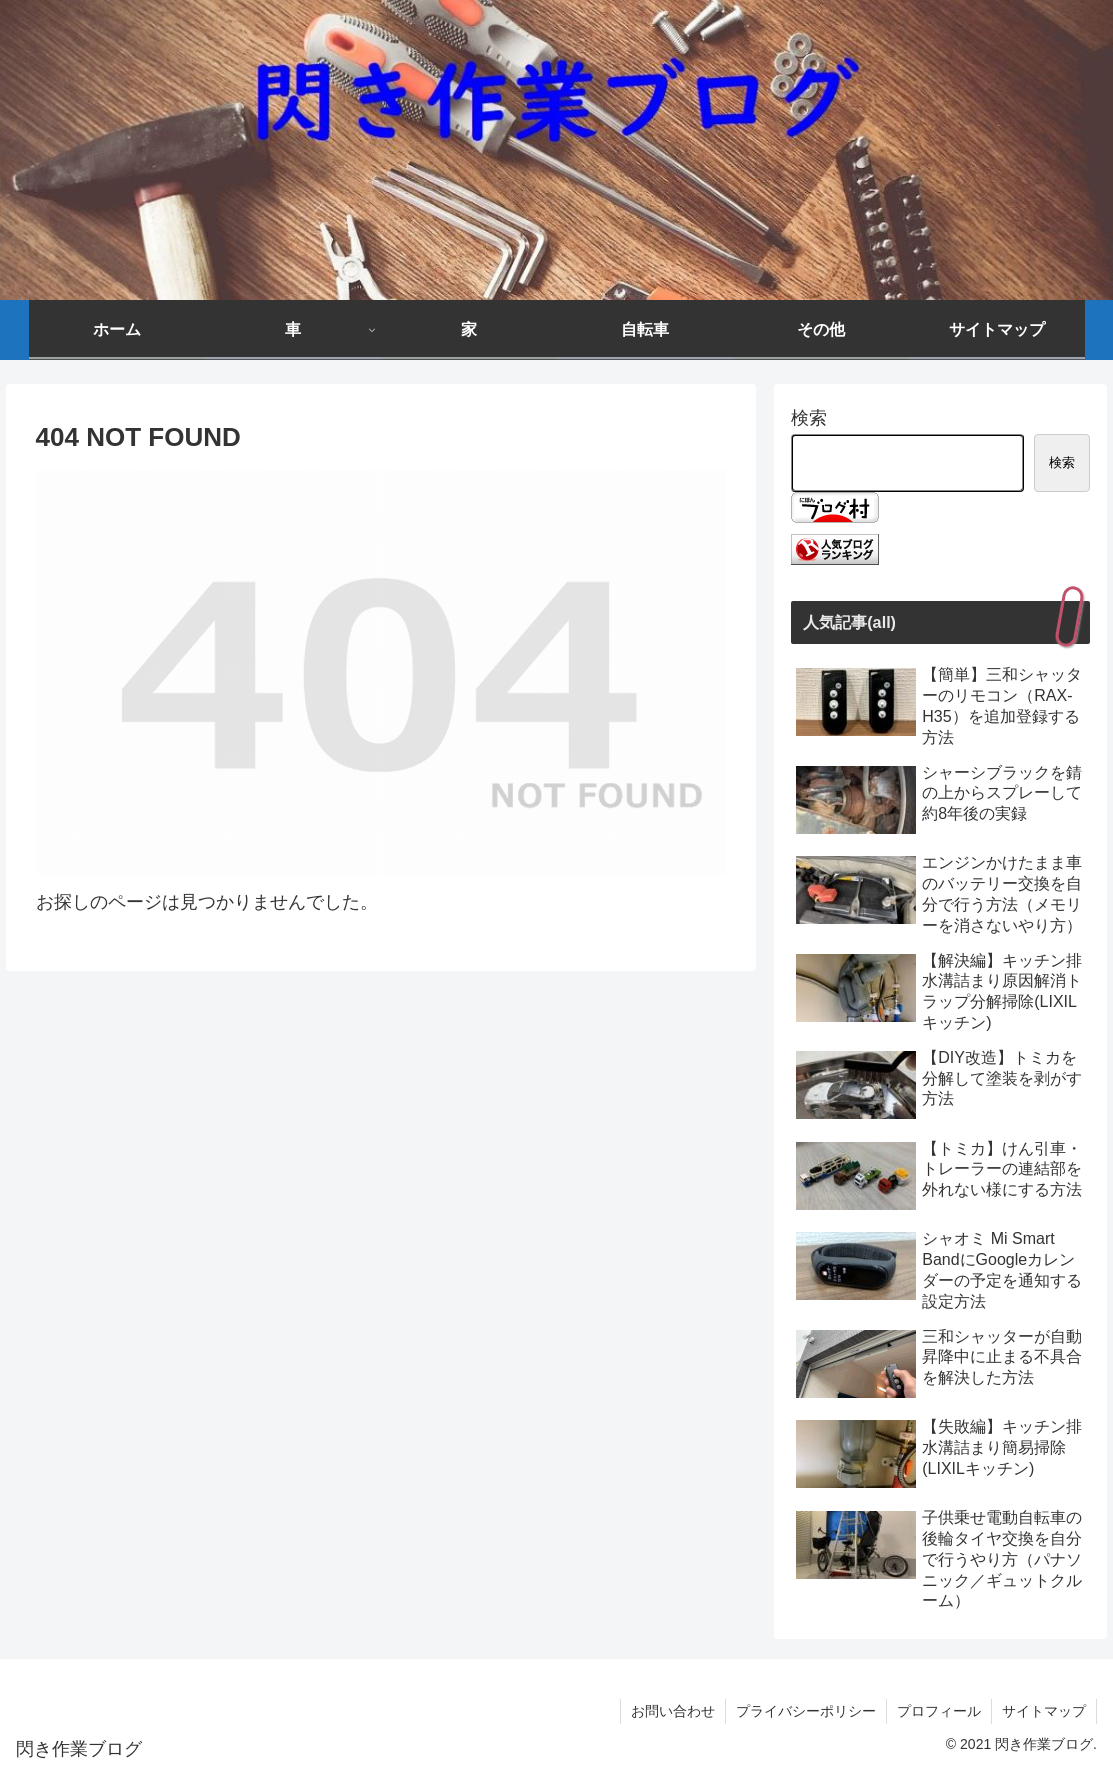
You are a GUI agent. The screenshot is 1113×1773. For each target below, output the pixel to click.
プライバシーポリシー (806, 1711)
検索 (809, 418)
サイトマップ (1044, 1711)
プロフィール (939, 1711)
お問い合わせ (673, 1711)
